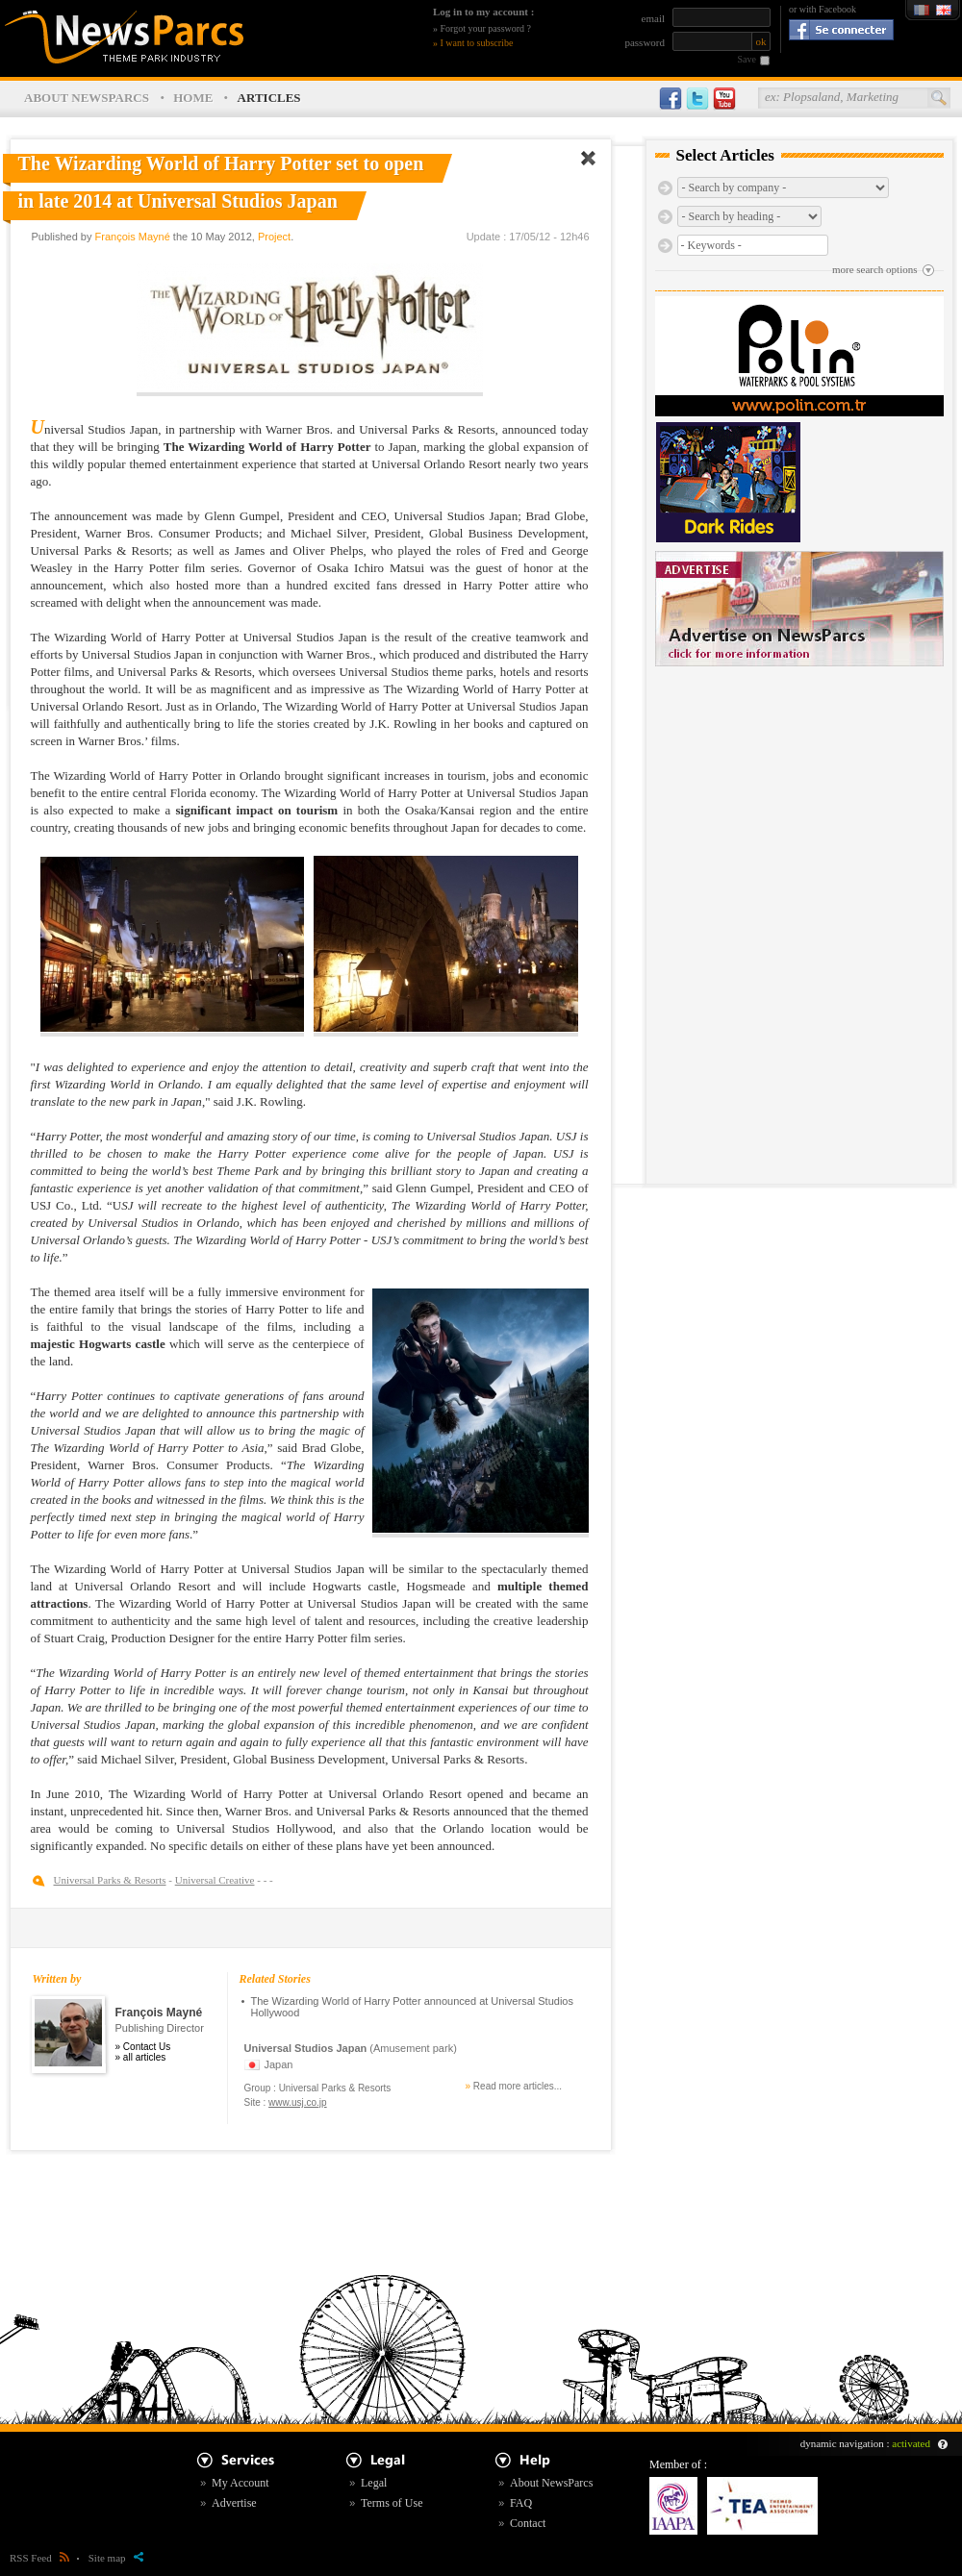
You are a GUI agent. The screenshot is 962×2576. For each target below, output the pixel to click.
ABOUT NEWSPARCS (86, 97)
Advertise (234, 2503)
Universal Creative (215, 1880)
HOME (193, 97)
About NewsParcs (551, 2482)
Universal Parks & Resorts (110, 1880)
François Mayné (132, 236)
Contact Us (146, 2046)
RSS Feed (39, 2557)
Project (274, 236)
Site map (116, 2557)
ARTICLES (269, 97)
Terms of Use (391, 2503)
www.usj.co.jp (297, 2102)
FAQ (521, 2503)
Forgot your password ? (486, 28)
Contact (527, 2523)
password (644, 42)
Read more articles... (517, 2086)
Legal (374, 2482)
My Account (240, 2482)
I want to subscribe (477, 43)
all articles (144, 2057)
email (653, 18)
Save (747, 59)
